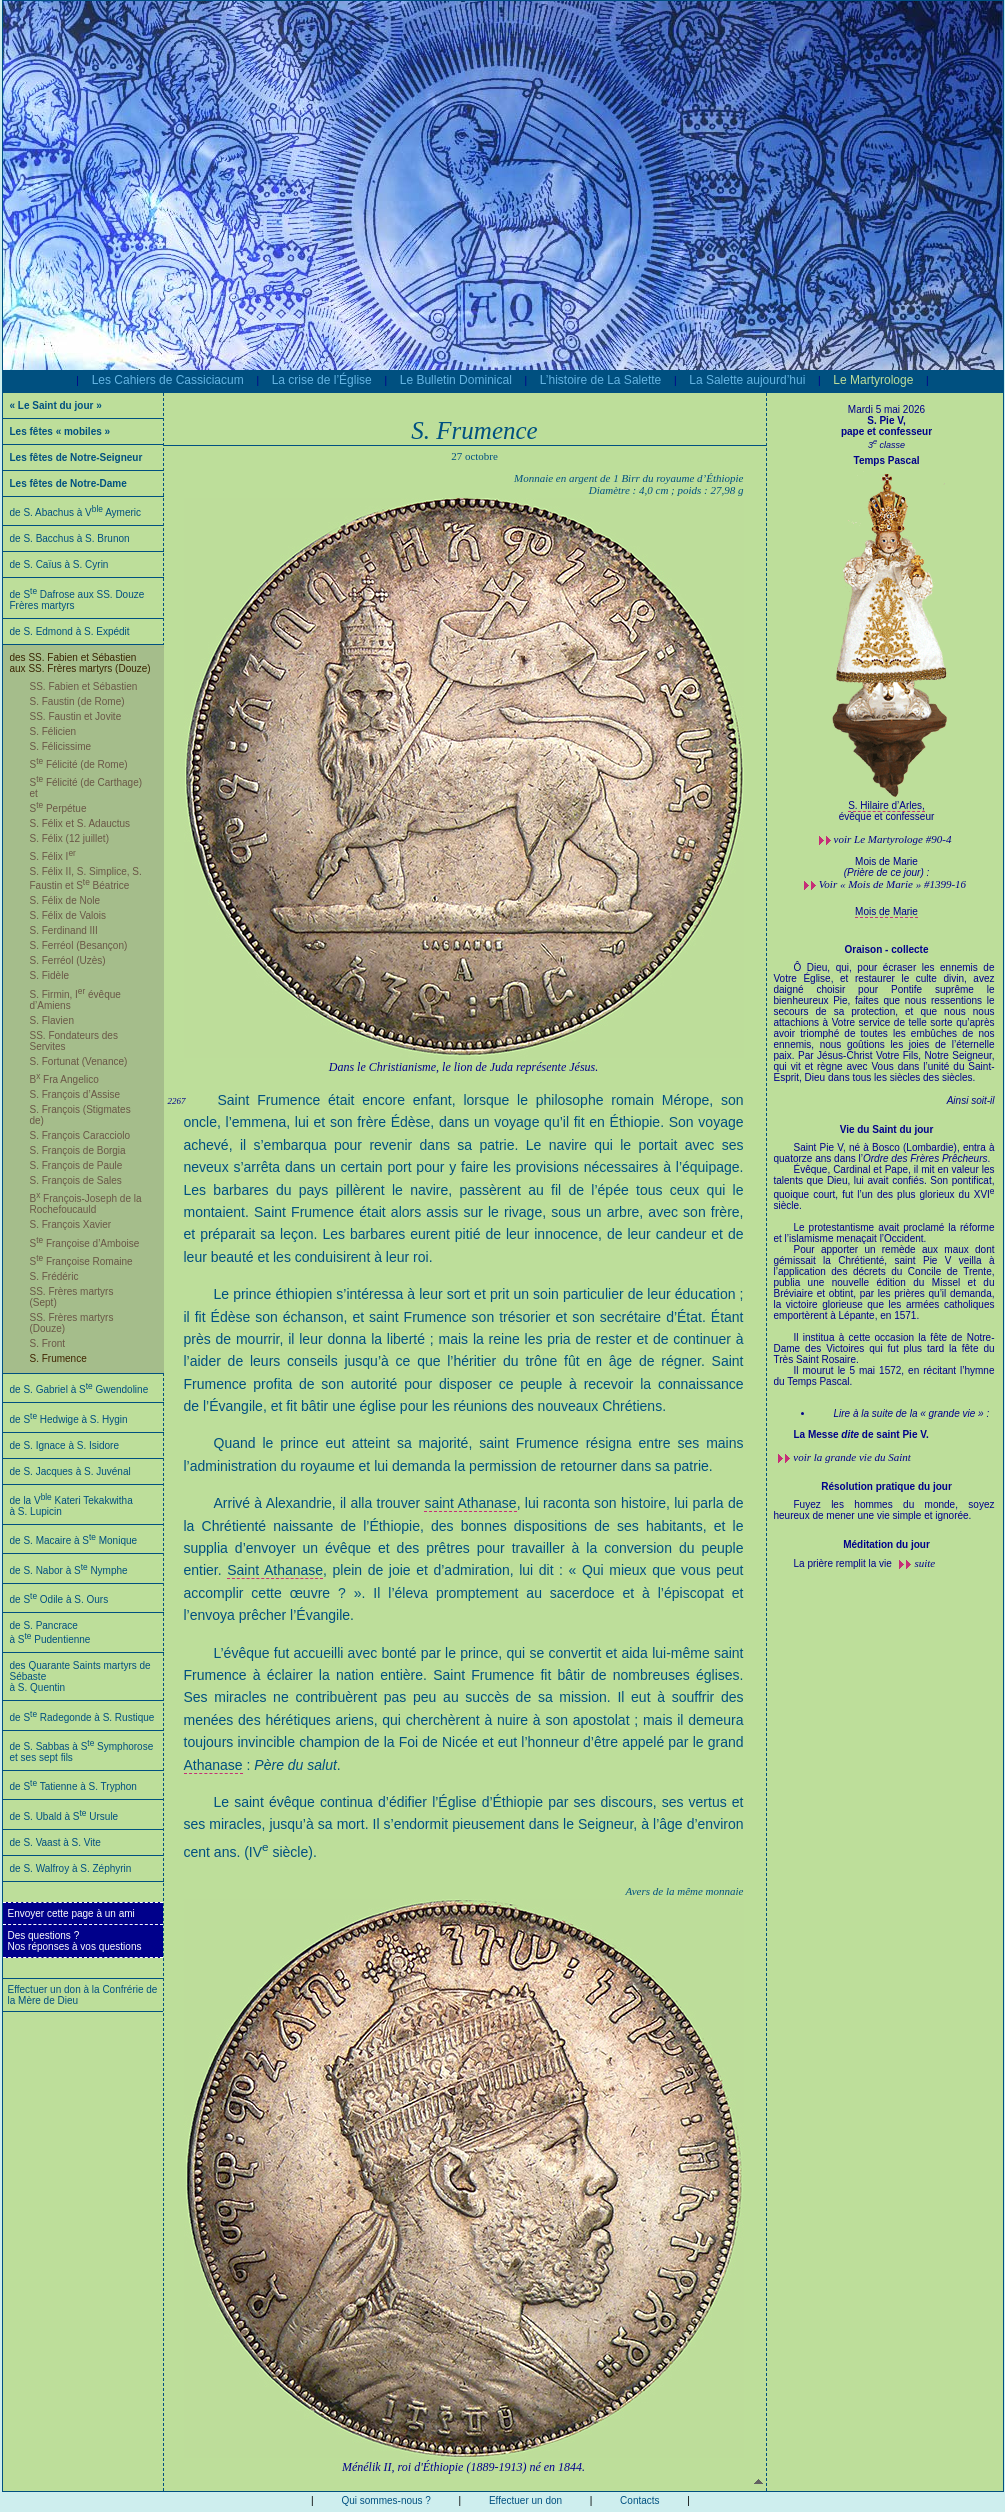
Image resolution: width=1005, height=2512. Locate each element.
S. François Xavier (71, 1224)
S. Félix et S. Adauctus (80, 823)
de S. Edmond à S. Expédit (70, 631)
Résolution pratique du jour (886, 1486)
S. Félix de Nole (65, 900)
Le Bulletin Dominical (456, 380)
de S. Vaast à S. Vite (55, 1842)
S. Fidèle (49, 975)
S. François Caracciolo (80, 1135)
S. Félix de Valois (68, 915)
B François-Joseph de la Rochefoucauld (86, 1204)
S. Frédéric (54, 1276)
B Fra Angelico (64, 1079)
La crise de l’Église (322, 380)
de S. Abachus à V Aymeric (76, 512)
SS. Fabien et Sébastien (84, 686)
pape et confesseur (886, 431)
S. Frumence (58, 1358)
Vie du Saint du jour (887, 1129)
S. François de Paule (76, 1165)
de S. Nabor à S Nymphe (69, 1570)
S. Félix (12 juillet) (69, 838)
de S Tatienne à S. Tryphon (73, 1786)
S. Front (48, 1343)
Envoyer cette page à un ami (71, 1913)
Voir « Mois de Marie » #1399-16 (892, 884)
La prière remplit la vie (844, 1563)
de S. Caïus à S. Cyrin (59, 564)
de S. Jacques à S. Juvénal (70, 1471)
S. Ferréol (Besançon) (79, 945)
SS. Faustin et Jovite (76, 716)
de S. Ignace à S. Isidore (65, 1445)
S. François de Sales (76, 1180)
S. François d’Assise (75, 1094)
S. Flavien (52, 1020)
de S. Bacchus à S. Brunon (70, 538)
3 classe (886, 445)
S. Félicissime (61, 746)
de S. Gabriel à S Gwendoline (79, 1389)
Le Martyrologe (873, 380)
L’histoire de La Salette (600, 380)
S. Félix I (53, 856)
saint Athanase (470, 1503)
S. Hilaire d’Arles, (886, 805)
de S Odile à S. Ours (59, 1599)
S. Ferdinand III (64, 930)
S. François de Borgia (78, 1150)
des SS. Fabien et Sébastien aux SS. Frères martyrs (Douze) (80, 663)
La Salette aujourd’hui (747, 380)
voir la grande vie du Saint (852, 1457)
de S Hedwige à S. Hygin (69, 1419)
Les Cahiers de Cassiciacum (168, 380)
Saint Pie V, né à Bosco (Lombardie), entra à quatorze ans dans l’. (884, 1291)
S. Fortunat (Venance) (79, 1061)
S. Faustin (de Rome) (77, 701)
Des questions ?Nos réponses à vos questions (75, 1941)
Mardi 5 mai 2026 (886, 409)
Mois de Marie (886, 911)
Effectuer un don (525, 2500)
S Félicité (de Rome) (79, 764)
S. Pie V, (886, 420)
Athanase (213, 1765)
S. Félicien (53, 731)
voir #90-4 (893, 839)
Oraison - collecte (887, 949)
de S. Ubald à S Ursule (64, 1816)
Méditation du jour (886, 1544)
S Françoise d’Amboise (85, 1243)
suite (924, 1563)
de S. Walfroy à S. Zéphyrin (71, 1868)
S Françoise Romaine (81, 1261)
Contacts (639, 2500)
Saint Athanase (275, 1570)
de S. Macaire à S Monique (74, 1540)
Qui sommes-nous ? (385, 2500)
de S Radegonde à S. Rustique (82, 1717)
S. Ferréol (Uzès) (68, 960)
